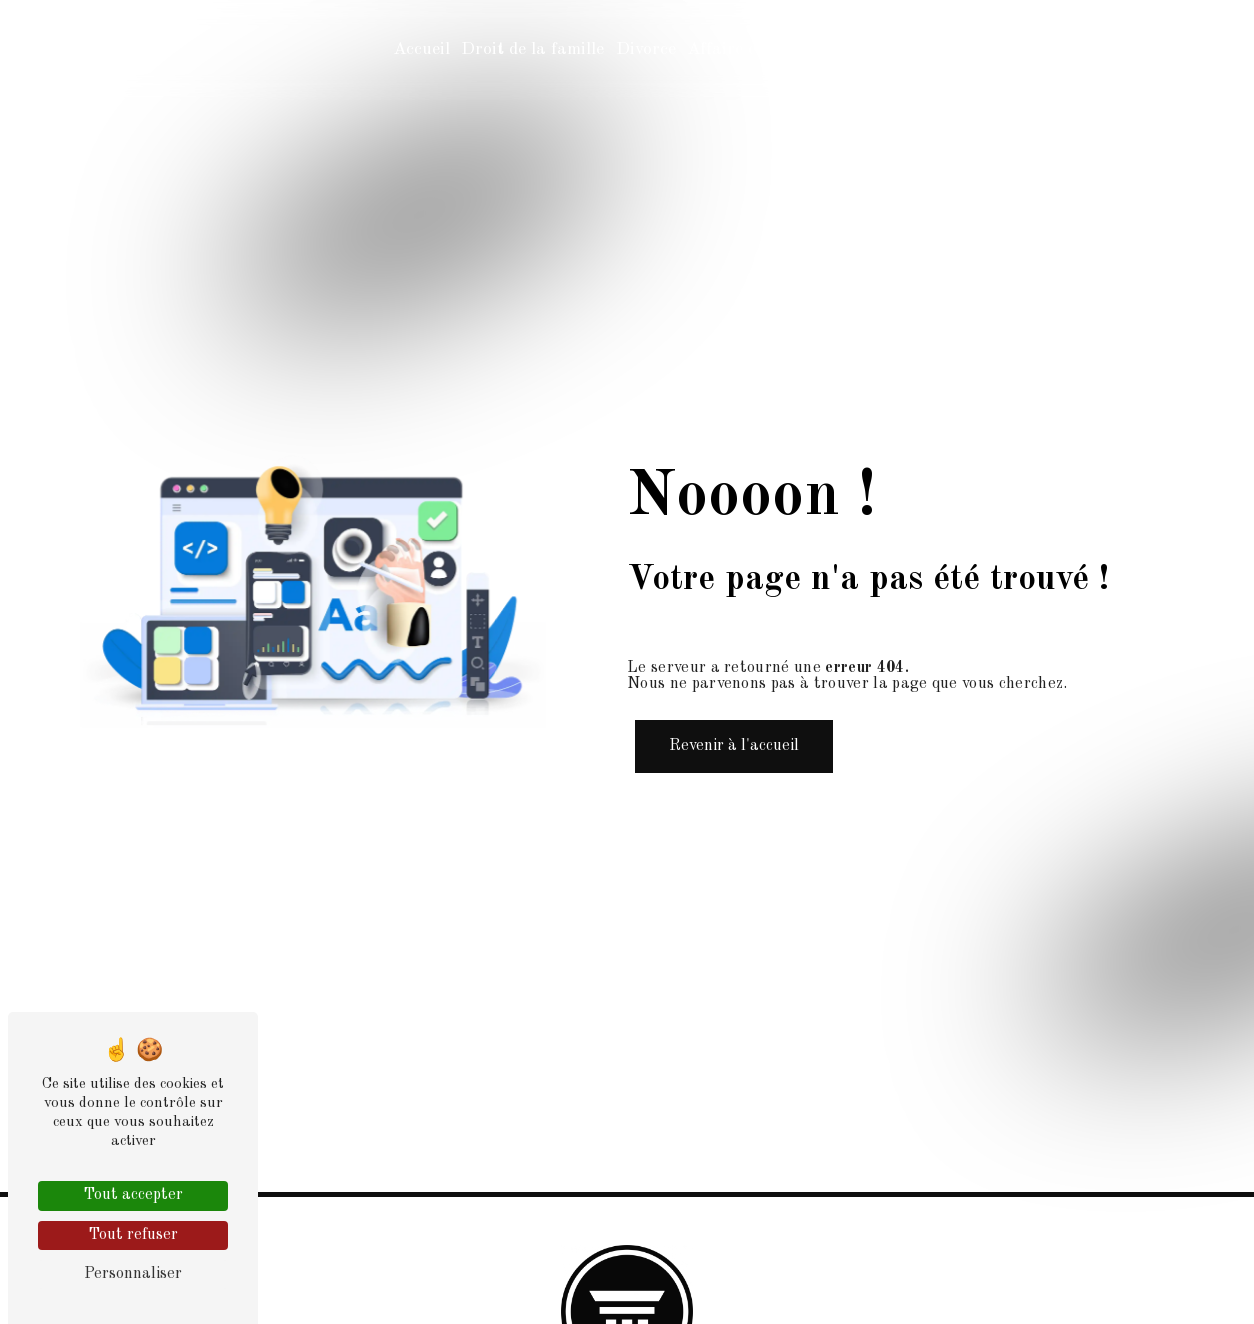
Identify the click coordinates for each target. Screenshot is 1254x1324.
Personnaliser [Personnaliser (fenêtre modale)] (133, 1274)
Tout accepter (133, 1195)
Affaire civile (737, 49)
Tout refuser (133, 1235)
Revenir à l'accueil (734, 746)
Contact (830, 49)
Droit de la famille (532, 49)
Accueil (421, 49)
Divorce (646, 49)
